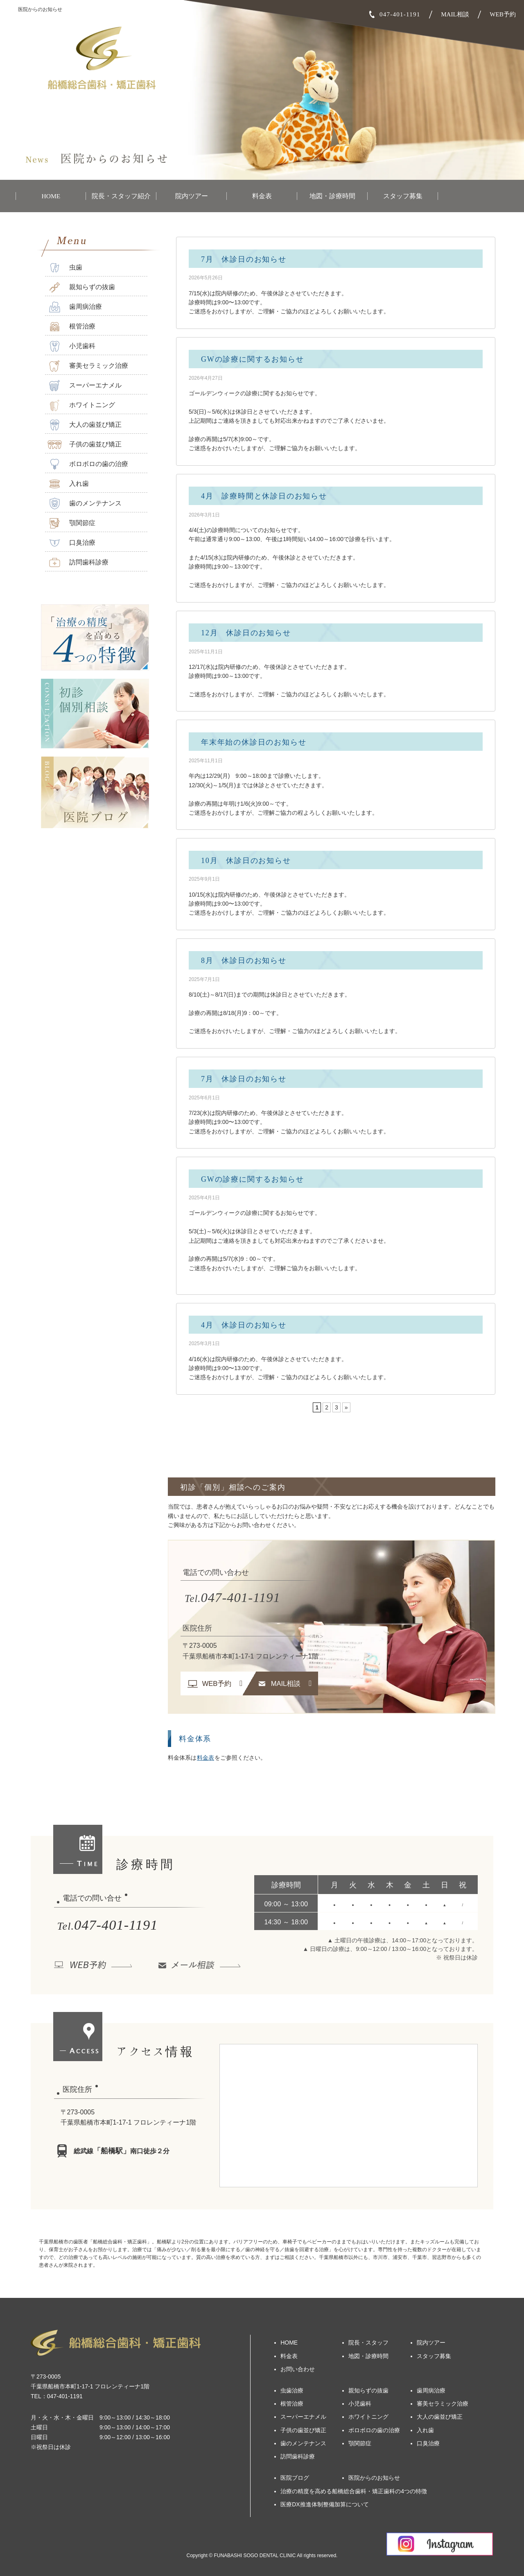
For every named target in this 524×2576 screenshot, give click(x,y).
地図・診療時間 (332, 196)
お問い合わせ (297, 2369)
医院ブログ (294, 2477)
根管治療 (71, 327)
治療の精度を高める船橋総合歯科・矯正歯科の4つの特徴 (353, 2491)
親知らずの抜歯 (81, 287)
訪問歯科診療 (77, 563)
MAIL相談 (455, 14)
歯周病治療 (74, 307)
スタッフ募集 (402, 196)
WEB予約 (503, 14)
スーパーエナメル (84, 386)
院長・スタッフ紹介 (121, 196)
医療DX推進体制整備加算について (324, 2504)
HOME (50, 196)
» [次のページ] (346, 1407)
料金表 (262, 196)
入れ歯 (68, 484)
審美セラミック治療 (87, 366)
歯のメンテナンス (84, 504)
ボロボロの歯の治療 (87, 464)
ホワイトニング (81, 405)
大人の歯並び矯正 (84, 425)
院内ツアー (191, 196)
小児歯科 (71, 346)
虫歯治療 (291, 2390)
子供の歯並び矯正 (84, 445)
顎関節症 (71, 523)
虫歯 (64, 268)
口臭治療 (71, 543)
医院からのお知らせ (374, 2477)
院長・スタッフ (368, 2342)
